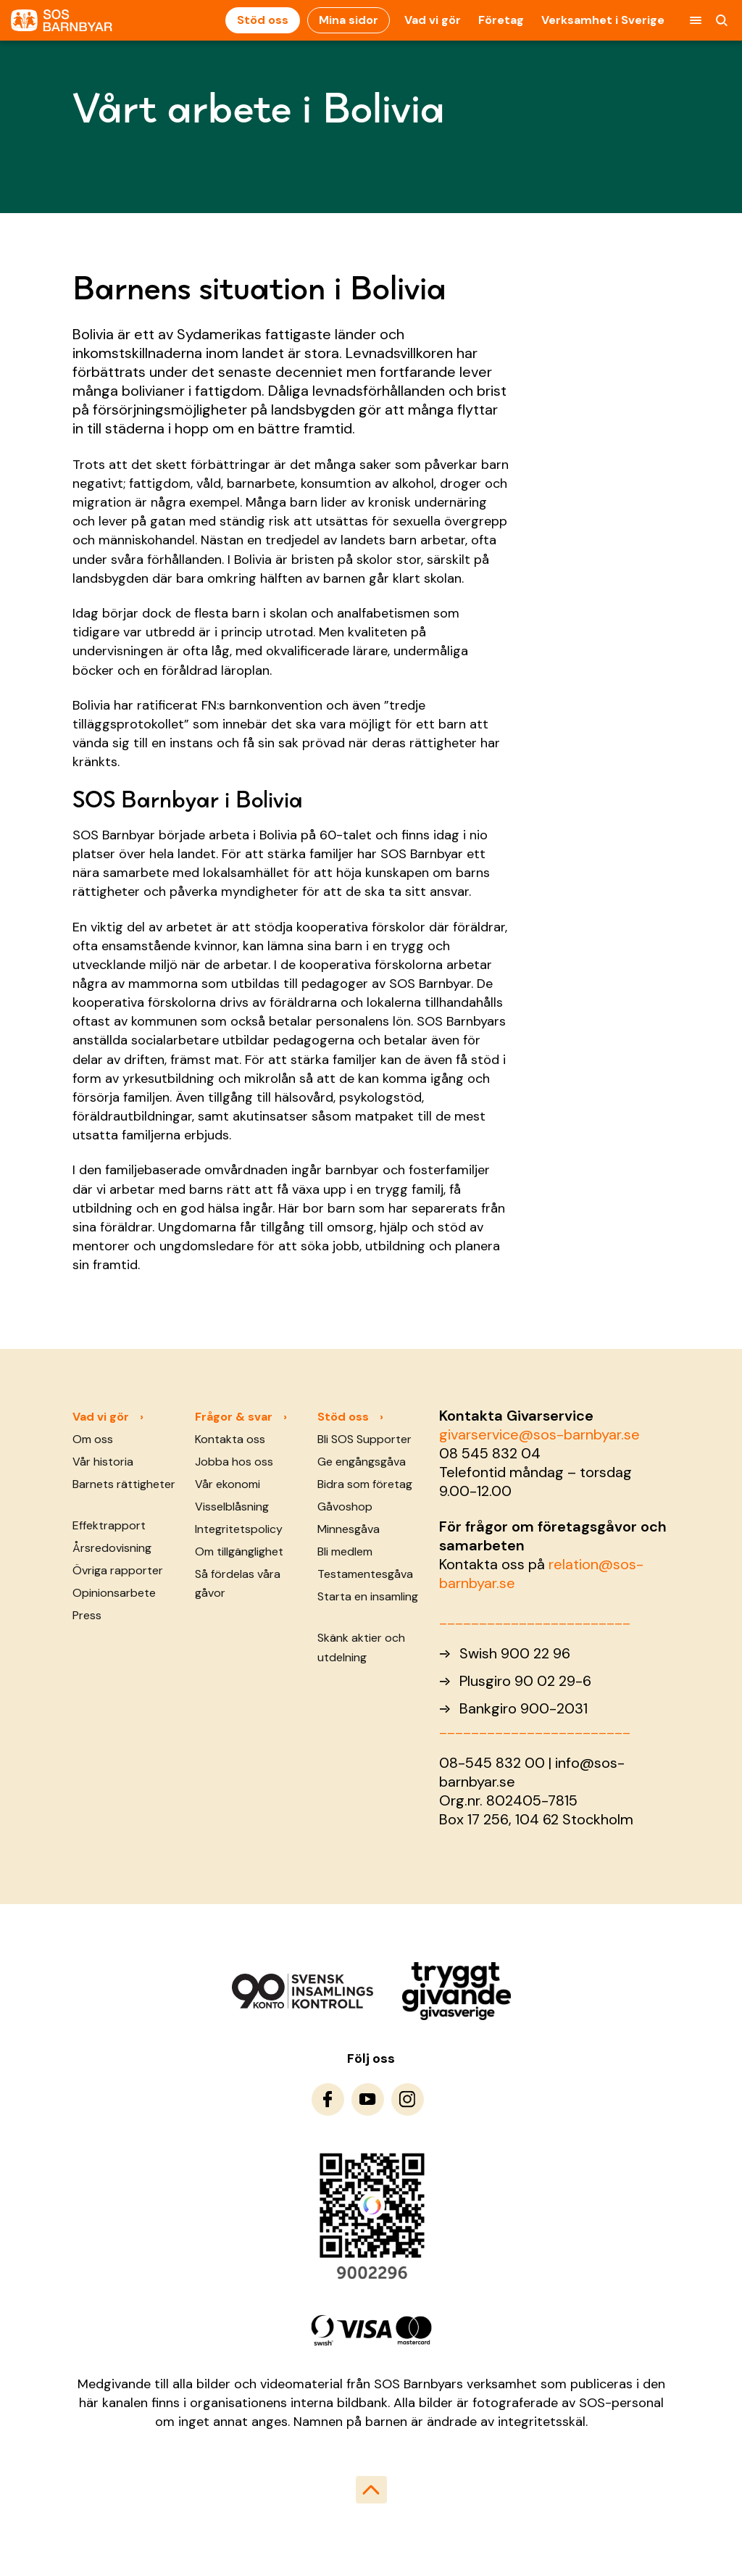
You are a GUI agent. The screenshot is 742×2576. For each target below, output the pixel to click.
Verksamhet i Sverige (602, 20)
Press (86, 1615)
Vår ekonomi (227, 1484)
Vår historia (102, 1461)
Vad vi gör (432, 20)
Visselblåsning (232, 1506)
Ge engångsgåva (361, 1461)
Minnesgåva (348, 1529)
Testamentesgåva (365, 1574)
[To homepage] (61, 20)
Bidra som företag (364, 1484)
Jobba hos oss (234, 1461)
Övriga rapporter (117, 1570)
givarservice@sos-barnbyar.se (539, 1434)
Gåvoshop (344, 1506)
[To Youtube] (367, 2099)
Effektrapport (109, 1525)
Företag (501, 20)
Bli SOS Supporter (364, 1439)
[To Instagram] (407, 2099)
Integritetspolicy (239, 1529)
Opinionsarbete (114, 1592)
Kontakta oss (230, 1439)
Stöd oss (262, 20)
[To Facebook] (328, 2099)
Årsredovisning (111, 1547)
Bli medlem (344, 1551)
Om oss (92, 1439)
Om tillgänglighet (239, 1551)
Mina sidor (348, 20)
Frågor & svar (233, 1416)
